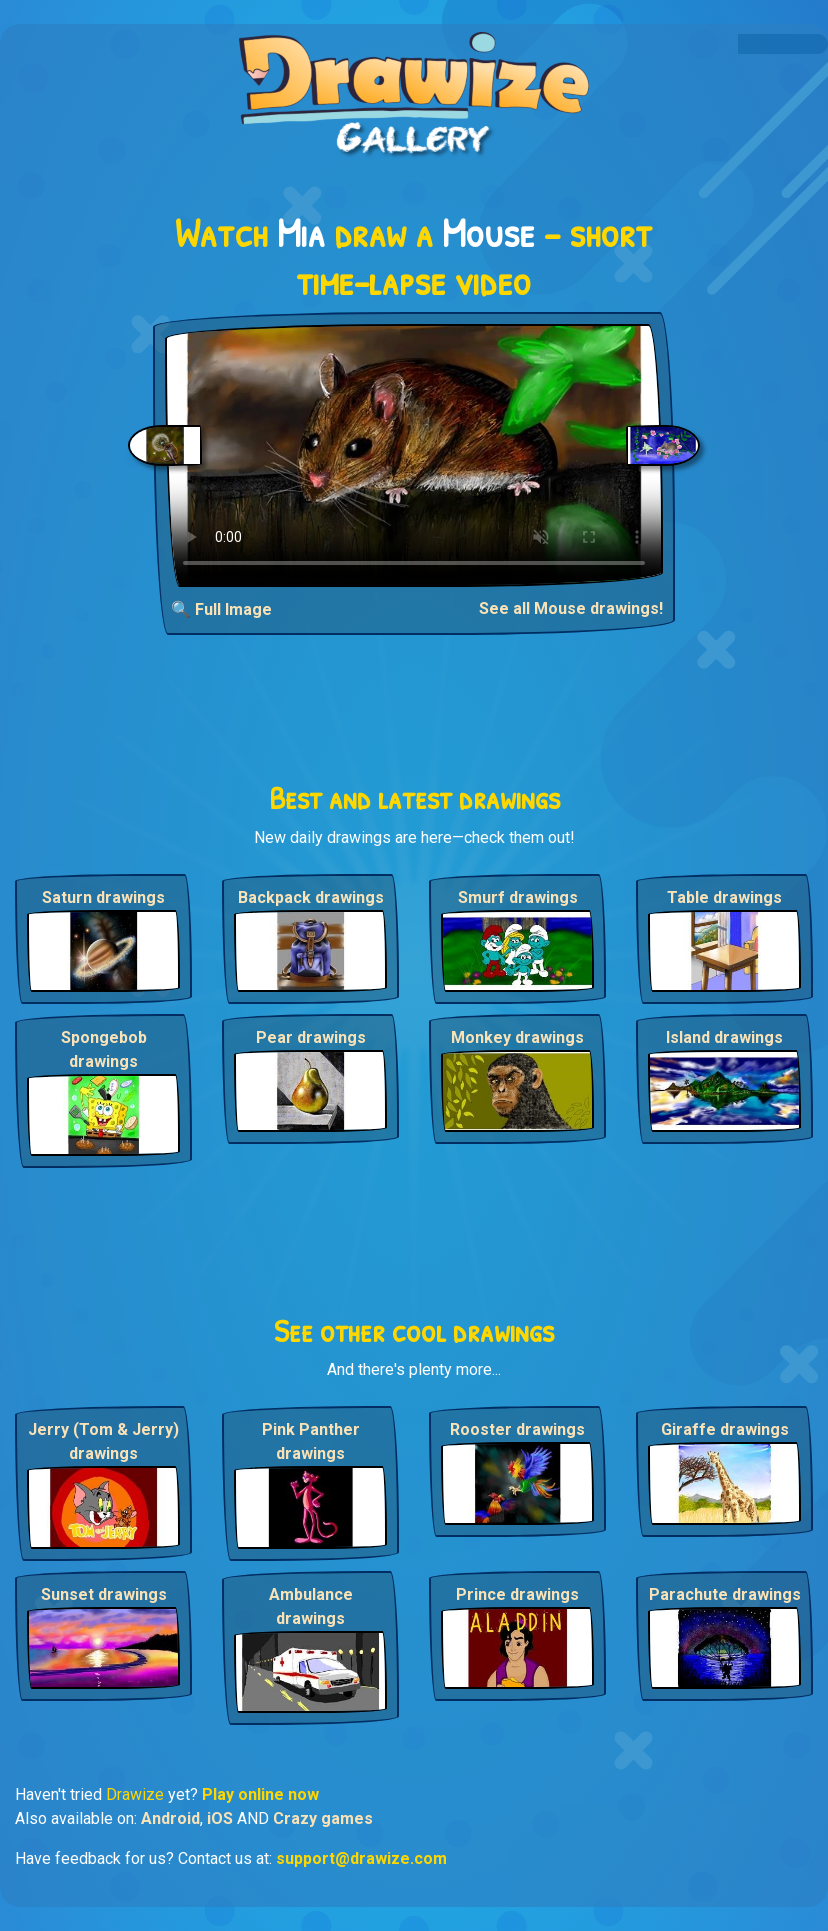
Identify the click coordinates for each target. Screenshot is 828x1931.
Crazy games (323, 1818)
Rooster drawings (517, 1429)
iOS (220, 1818)
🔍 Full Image (221, 609)
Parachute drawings (725, 1594)
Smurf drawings (518, 897)
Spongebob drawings (104, 1049)
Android (170, 1818)
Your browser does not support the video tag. (414, 455)
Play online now (260, 1794)
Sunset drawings (104, 1594)
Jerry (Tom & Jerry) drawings (103, 1441)
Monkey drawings (517, 1037)
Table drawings (724, 897)
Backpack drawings (311, 897)
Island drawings (724, 1037)
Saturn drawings (103, 897)
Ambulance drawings (311, 1606)
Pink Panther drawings (311, 1441)
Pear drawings (311, 1037)
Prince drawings (517, 1594)
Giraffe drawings (725, 1429)
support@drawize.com (361, 1858)
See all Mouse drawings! (571, 608)
